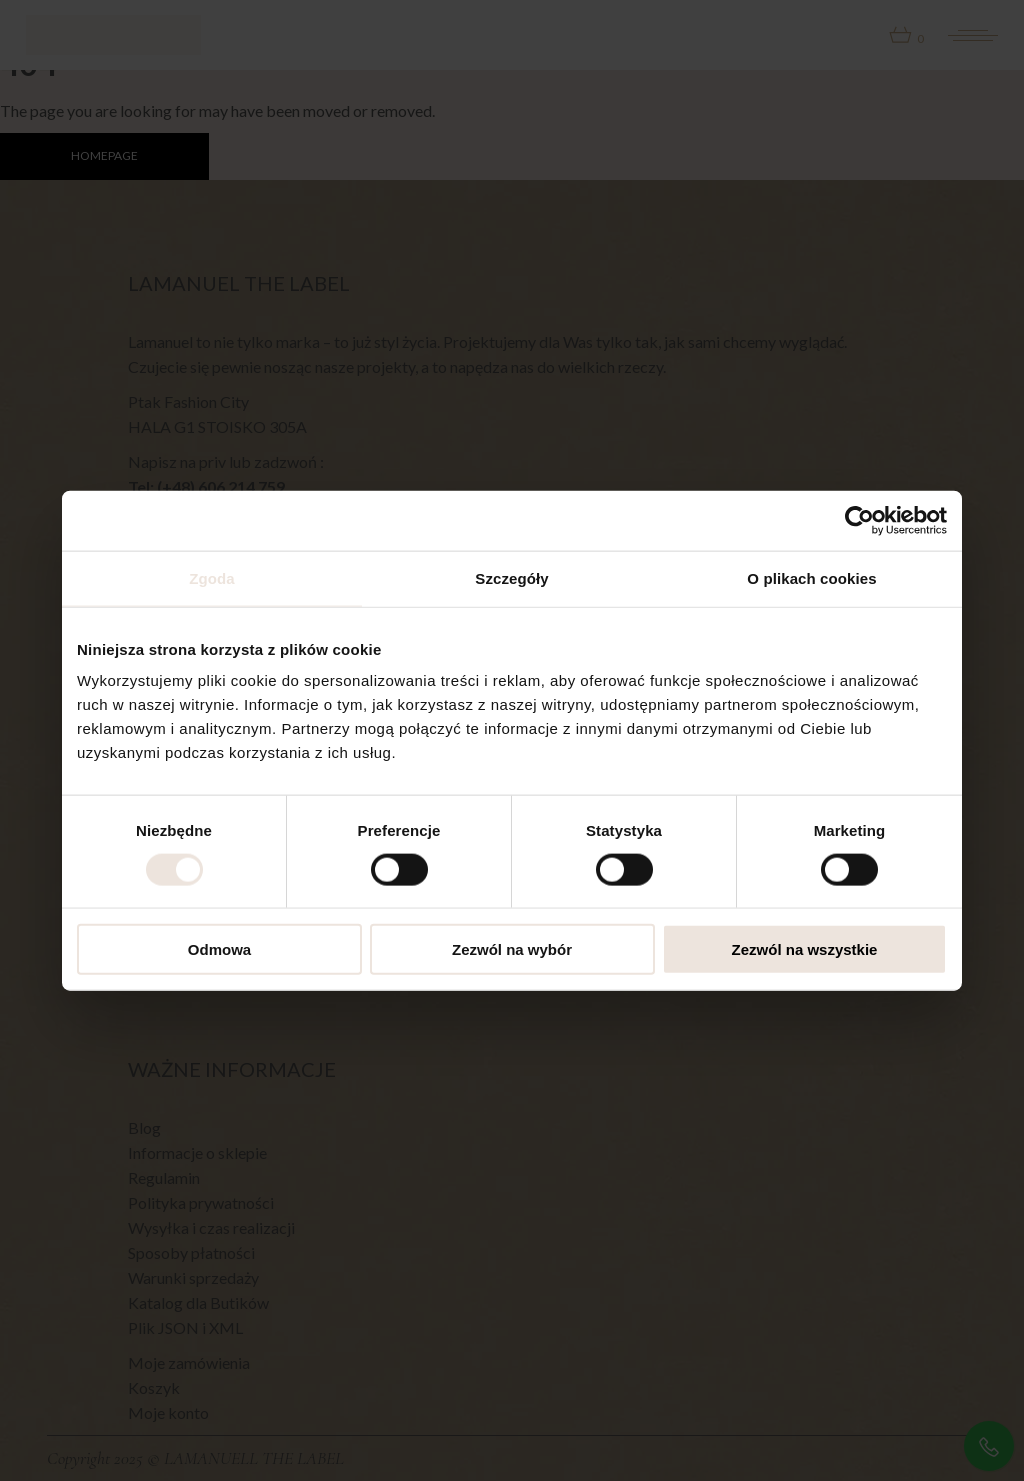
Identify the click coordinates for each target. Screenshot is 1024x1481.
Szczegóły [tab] (511, 577)
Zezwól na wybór (512, 949)
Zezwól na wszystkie (805, 949)
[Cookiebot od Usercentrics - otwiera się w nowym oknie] (859, 520)
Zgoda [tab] (212, 577)
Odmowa (219, 949)
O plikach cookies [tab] (811, 577)
